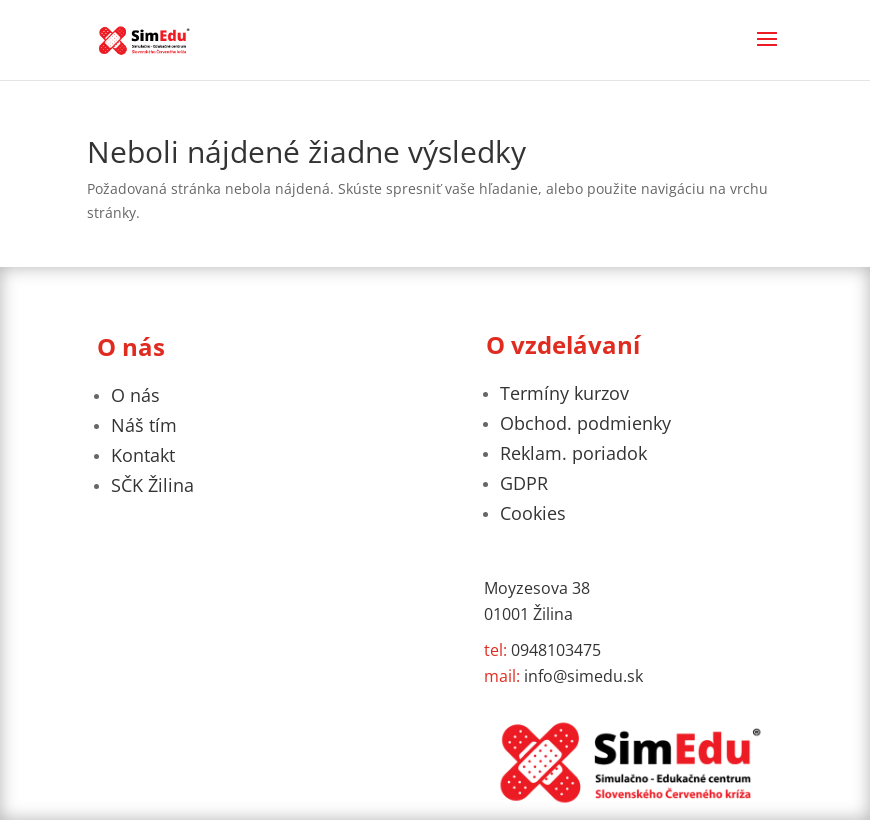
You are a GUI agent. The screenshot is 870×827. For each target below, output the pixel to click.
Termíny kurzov (564, 393)
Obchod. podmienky (585, 423)
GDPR (524, 483)
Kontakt (143, 455)
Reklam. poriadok (573, 453)
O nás (135, 395)
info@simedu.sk (563, 676)
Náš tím (144, 425)
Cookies (533, 513)
